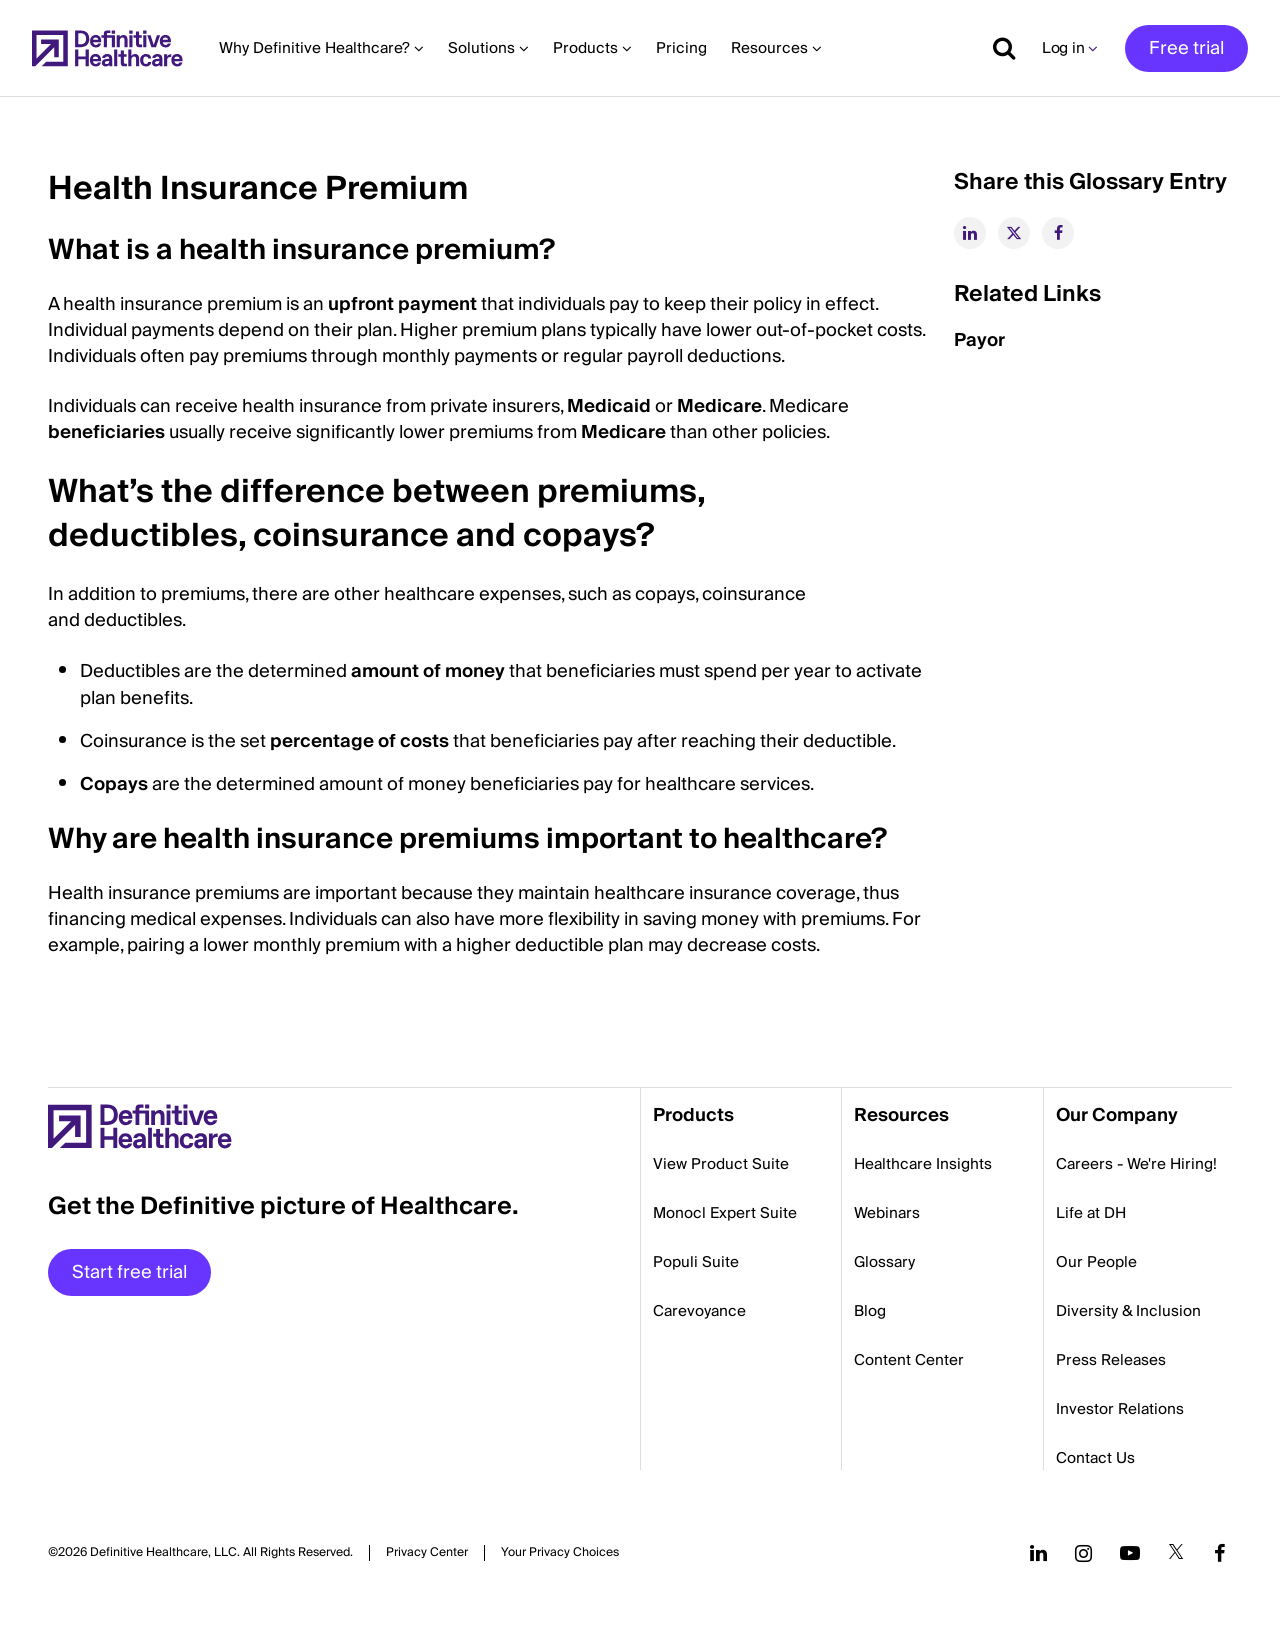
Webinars (887, 1213)
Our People (1096, 1262)
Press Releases (1111, 1360)
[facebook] (1058, 233)
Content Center (909, 1360)
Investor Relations (1120, 1409)
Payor (979, 340)
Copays (114, 784)
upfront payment (402, 304)
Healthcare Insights (923, 1164)
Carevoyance (699, 1311)
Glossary (884, 1262)
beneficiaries (106, 432)
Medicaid (609, 406)
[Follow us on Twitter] (1176, 1553)
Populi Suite (696, 1262)
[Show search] (997, 48)
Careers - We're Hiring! (1136, 1164)
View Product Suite (721, 1164)
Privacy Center (427, 1553)
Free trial (1186, 48)
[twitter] (1014, 233)
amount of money (428, 671)
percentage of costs (359, 741)
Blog (870, 1311)
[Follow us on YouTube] (1130, 1553)
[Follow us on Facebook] (1220, 1553)
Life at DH (1091, 1213)
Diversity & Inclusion (1128, 1311)
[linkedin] (970, 233)
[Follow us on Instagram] (1083, 1553)
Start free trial (129, 1272)
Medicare (719, 406)
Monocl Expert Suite (725, 1213)
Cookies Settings (560, 1552)
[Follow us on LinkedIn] (1038, 1553)
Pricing (681, 48)
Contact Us (1095, 1458)
